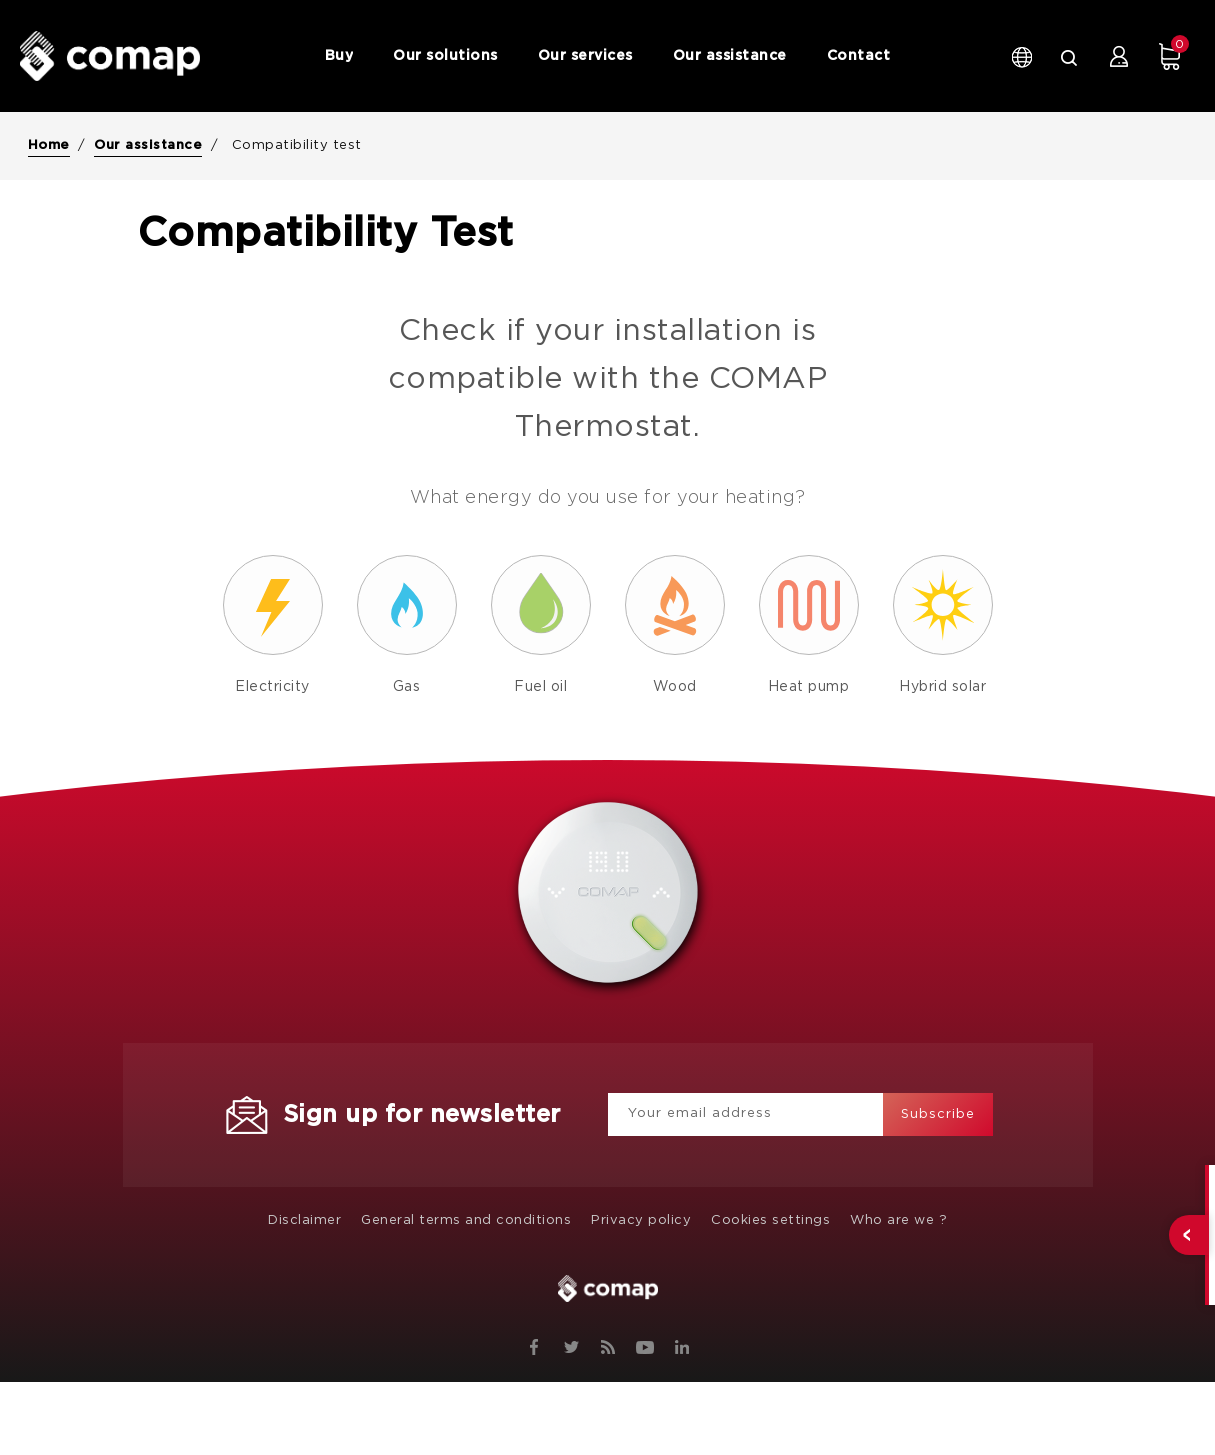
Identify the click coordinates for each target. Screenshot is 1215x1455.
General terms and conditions (466, 1220)
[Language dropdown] (1020, 56)
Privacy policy (641, 1220)
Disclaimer (304, 1220)
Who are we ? (898, 1220)
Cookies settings (770, 1220)
